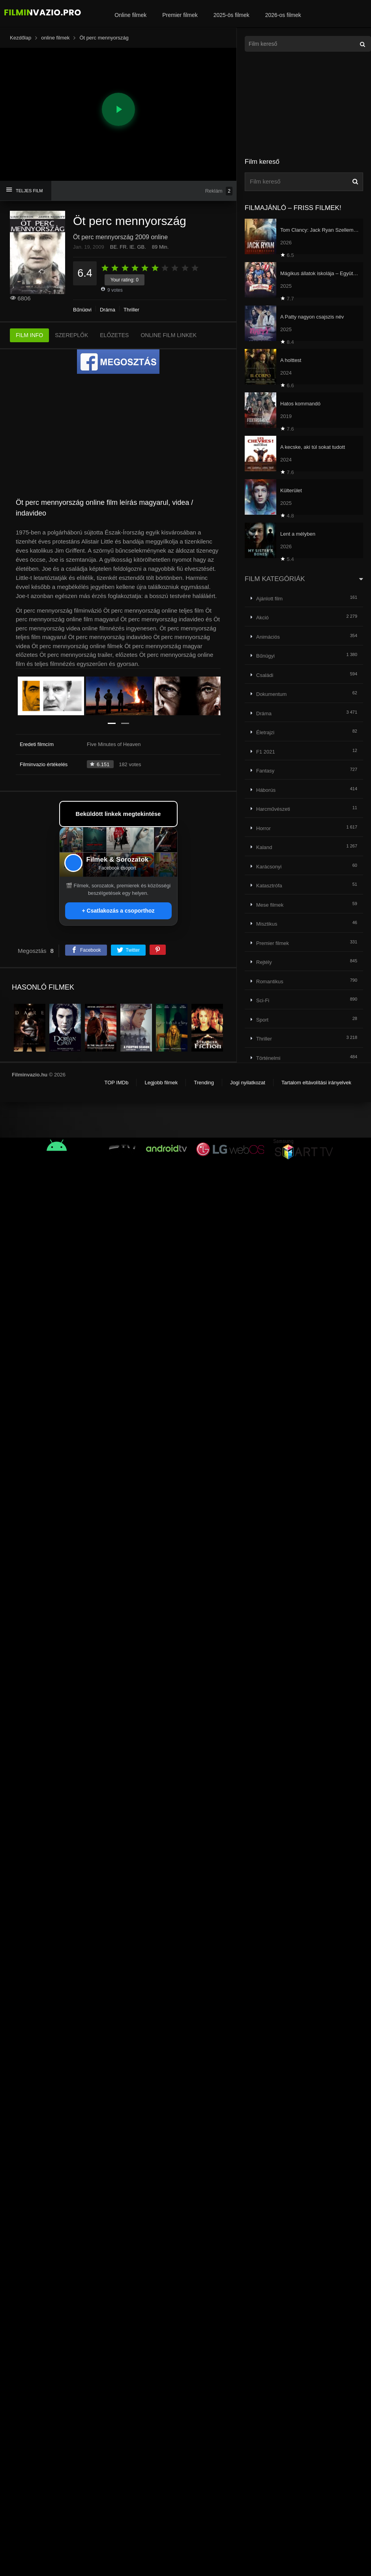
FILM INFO (29, 335)
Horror (263, 828)
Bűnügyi (82, 310)
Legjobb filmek (161, 1083)
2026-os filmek (283, 15)
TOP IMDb (116, 1083)
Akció (262, 618)
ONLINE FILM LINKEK (169, 335)
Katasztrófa (269, 886)
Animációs (268, 637)
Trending (204, 1083)
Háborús (265, 790)
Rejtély (264, 962)
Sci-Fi (262, 1000)
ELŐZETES (114, 335)
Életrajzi (265, 732)
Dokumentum (271, 694)
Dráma (107, 310)
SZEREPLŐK (71, 335)
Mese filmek (269, 905)
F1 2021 (265, 752)
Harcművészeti (273, 809)
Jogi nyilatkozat (247, 1083)
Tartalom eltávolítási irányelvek (316, 1083)
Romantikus (269, 981)
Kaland (264, 847)
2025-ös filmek (231, 15)
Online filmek (130, 15)
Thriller (131, 310)
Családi (264, 675)
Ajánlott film (269, 599)
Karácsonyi (268, 867)
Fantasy (265, 771)
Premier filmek (179, 15)
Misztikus (266, 924)
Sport (262, 1020)
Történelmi (268, 1058)
